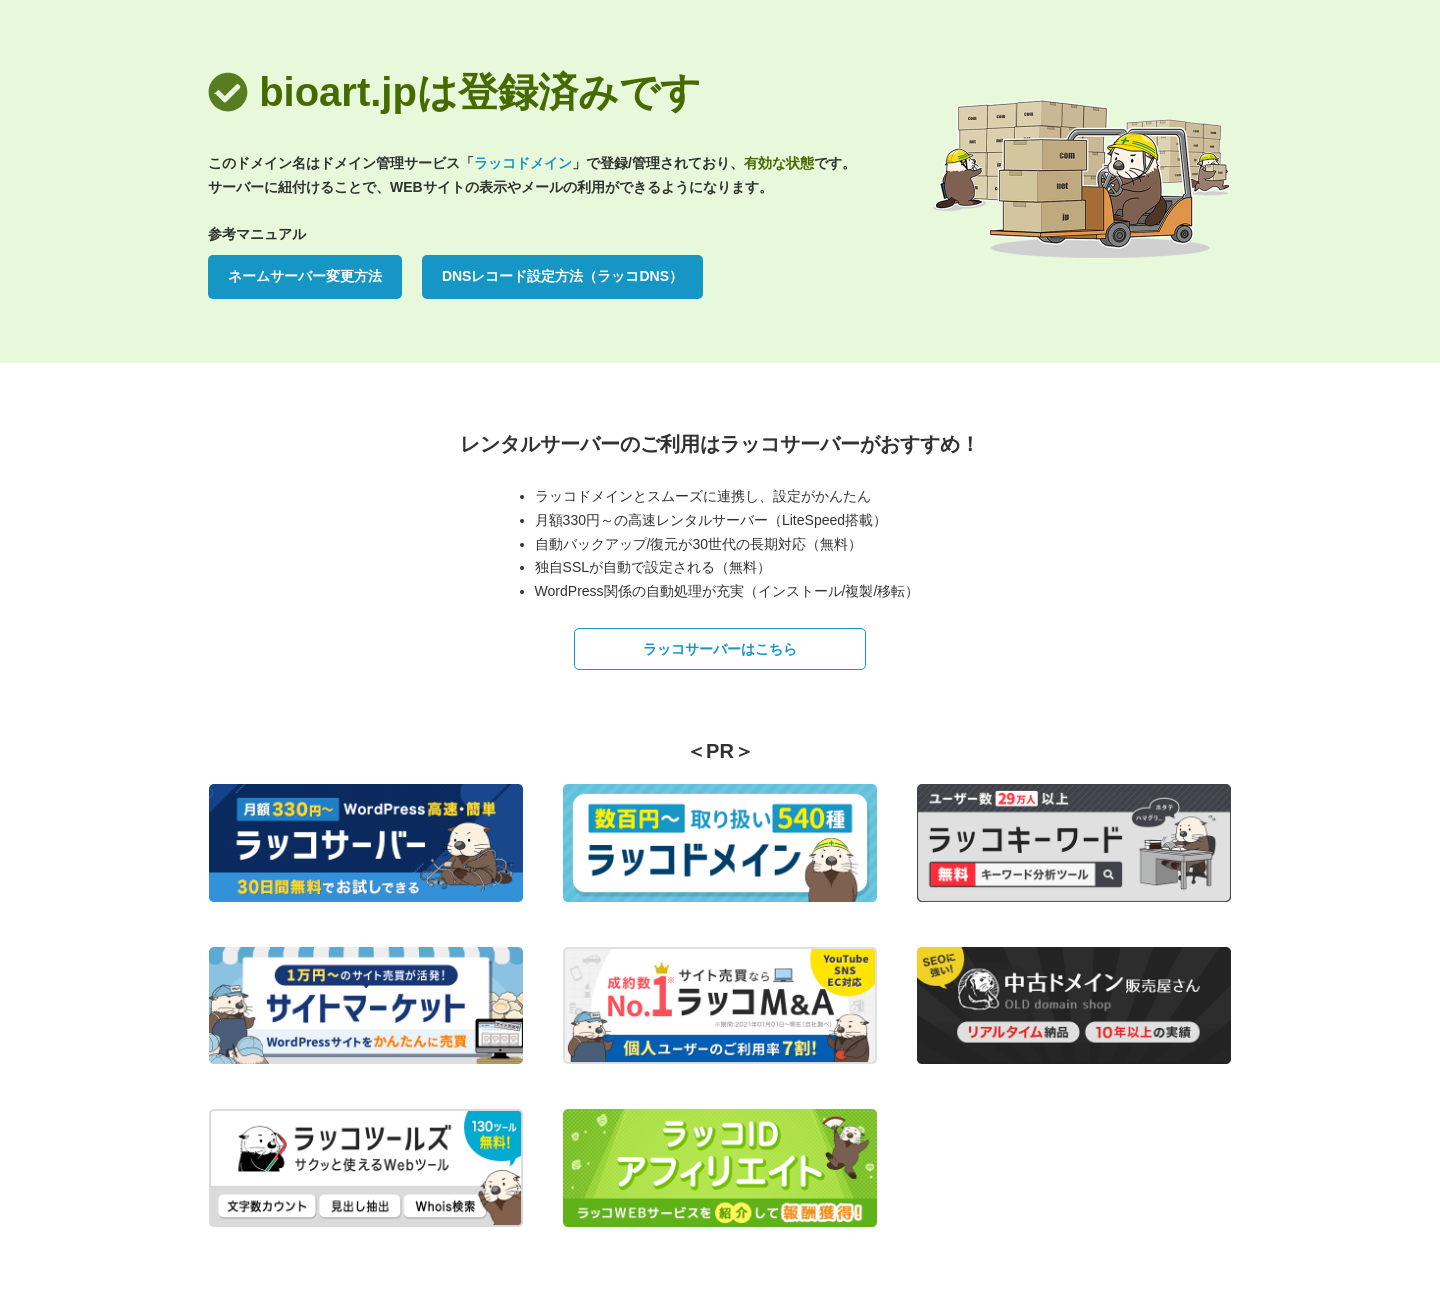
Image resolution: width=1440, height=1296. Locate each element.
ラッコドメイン (523, 163)
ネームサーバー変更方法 (305, 276)
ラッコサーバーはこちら (720, 649)
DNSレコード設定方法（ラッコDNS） (562, 276)
